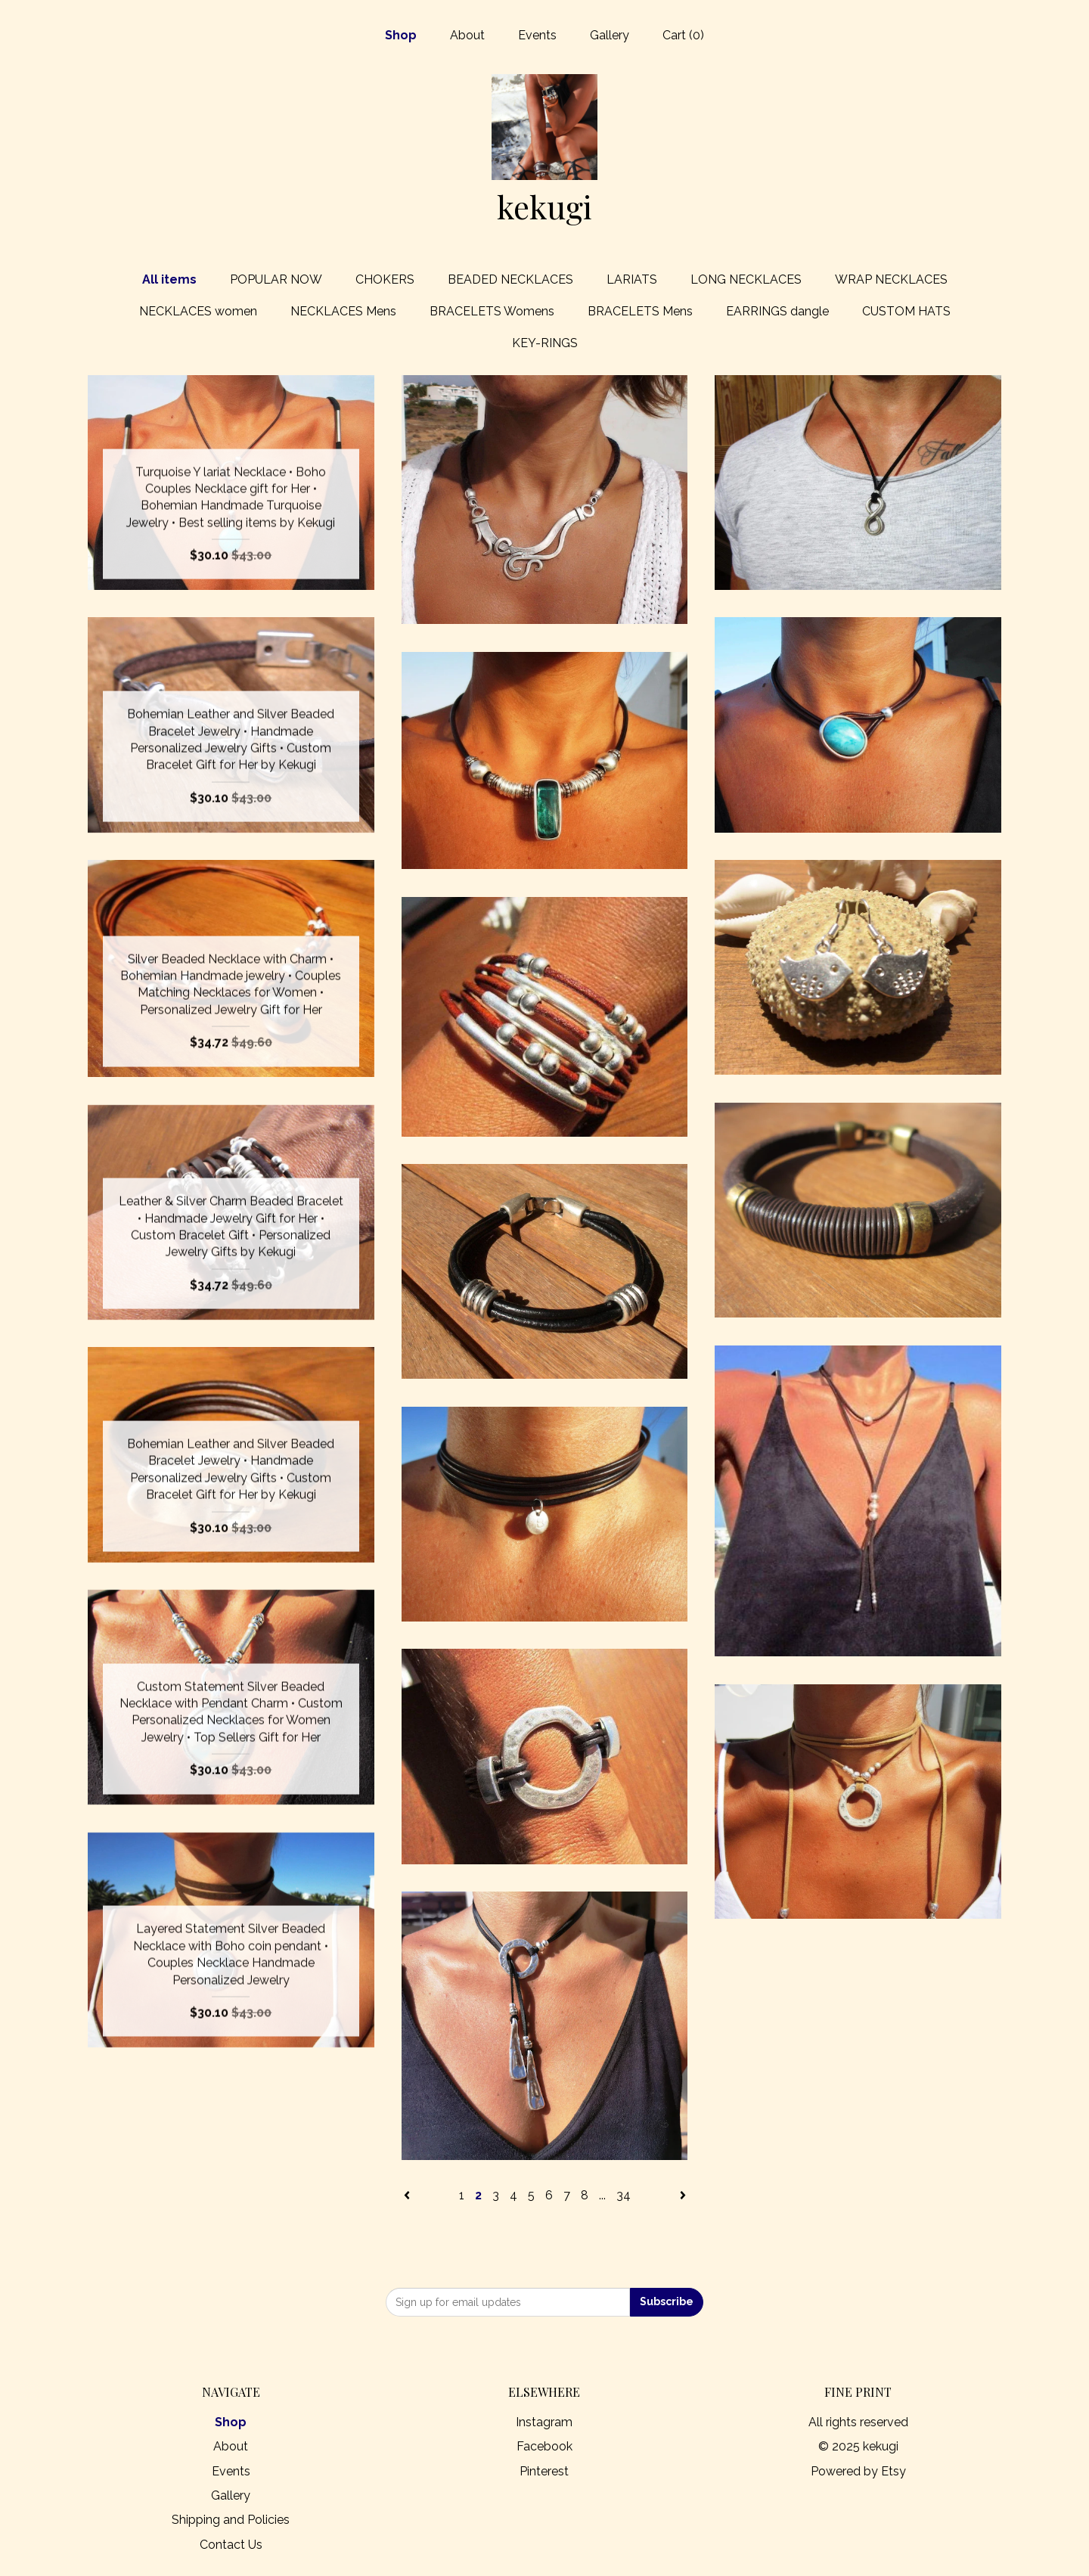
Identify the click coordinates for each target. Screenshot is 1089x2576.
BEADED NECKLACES (510, 279)
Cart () (683, 35)
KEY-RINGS (545, 343)
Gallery (609, 35)
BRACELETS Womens (492, 311)
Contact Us (231, 2544)
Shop (401, 35)
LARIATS (632, 279)
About (467, 35)
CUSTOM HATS (906, 311)
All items (169, 279)
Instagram (544, 2422)
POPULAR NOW (276, 279)
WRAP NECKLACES (891, 279)
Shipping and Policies (231, 2519)
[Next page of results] (683, 2195)
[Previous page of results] (408, 2195)
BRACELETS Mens (640, 311)
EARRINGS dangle (777, 311)
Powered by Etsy (858, 2471)
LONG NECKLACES (746, 279)
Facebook (544, 2446)
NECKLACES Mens (343, 311)
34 (623, 2195)
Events (537, 35)
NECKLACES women (198, 311)
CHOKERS (384, 279)
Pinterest (544, 2471)
